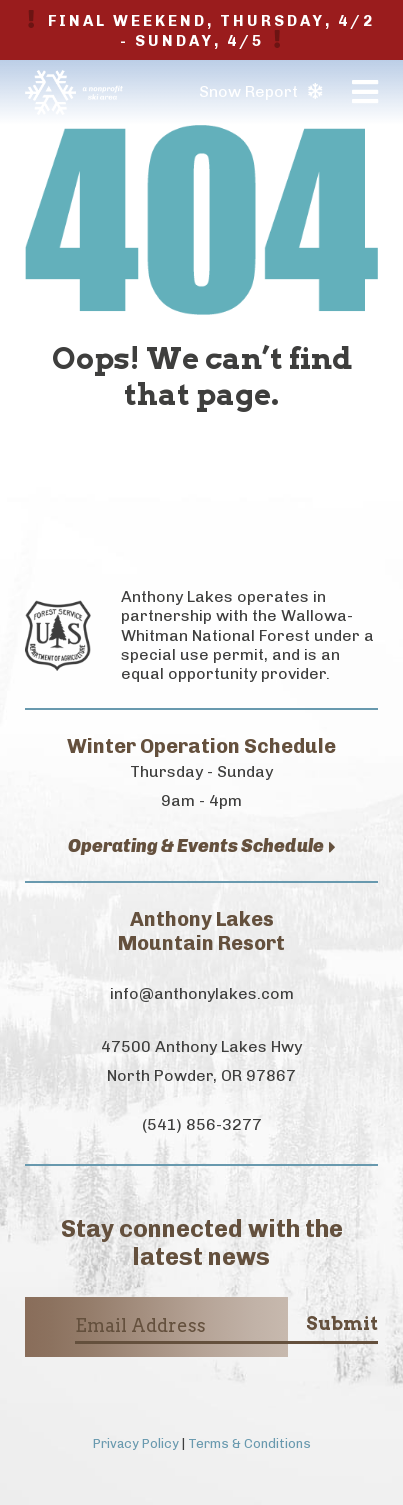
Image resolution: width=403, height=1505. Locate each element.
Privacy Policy (136, 1443)
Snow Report (260, 91)
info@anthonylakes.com (202, 993)
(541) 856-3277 (202, 1124)
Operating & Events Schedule (202, 846)
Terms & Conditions (249, 1443)
